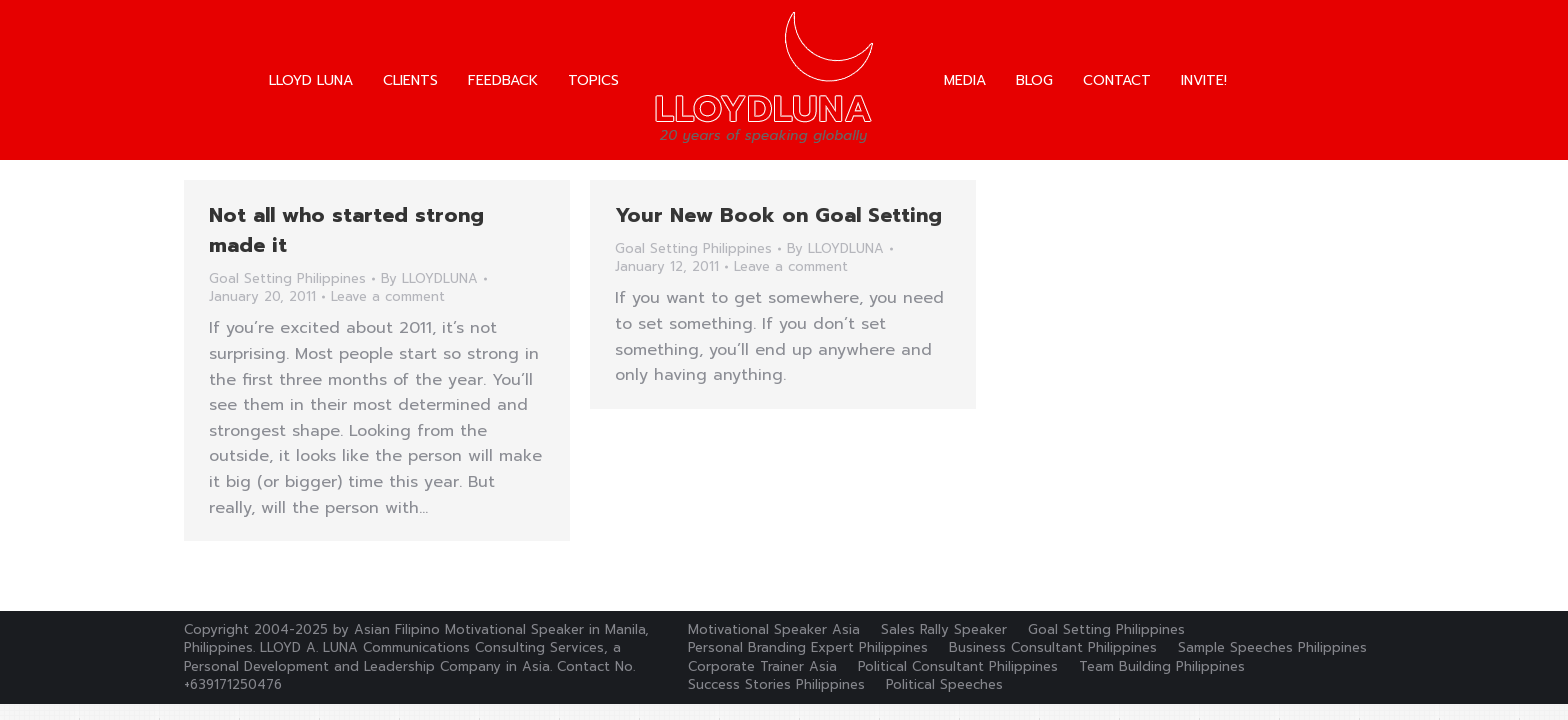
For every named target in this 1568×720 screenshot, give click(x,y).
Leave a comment (388, 297)
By (429, 279)
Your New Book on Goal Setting (778, 215)
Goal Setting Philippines (287, 278)
